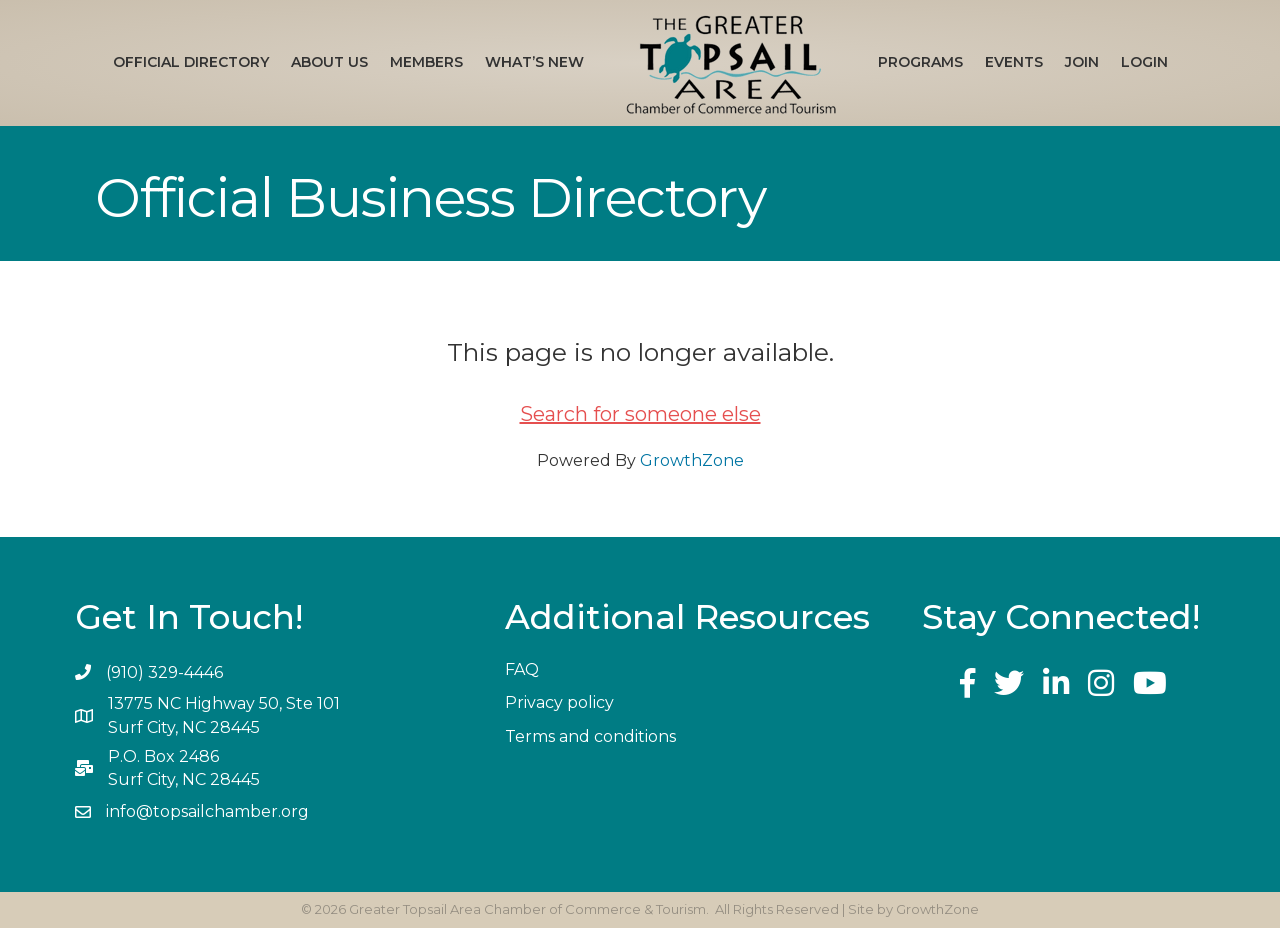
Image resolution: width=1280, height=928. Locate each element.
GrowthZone (692, 460)
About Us (329, 62)
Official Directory (191, 62)
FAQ (522, 669)
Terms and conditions (590, 736)
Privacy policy (559, 702)
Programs (920, 62)
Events (1014, 62)
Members (426, 62)
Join (1082, 62)
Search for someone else (640, 414)
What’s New (534, 62)
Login (1144, 62)
